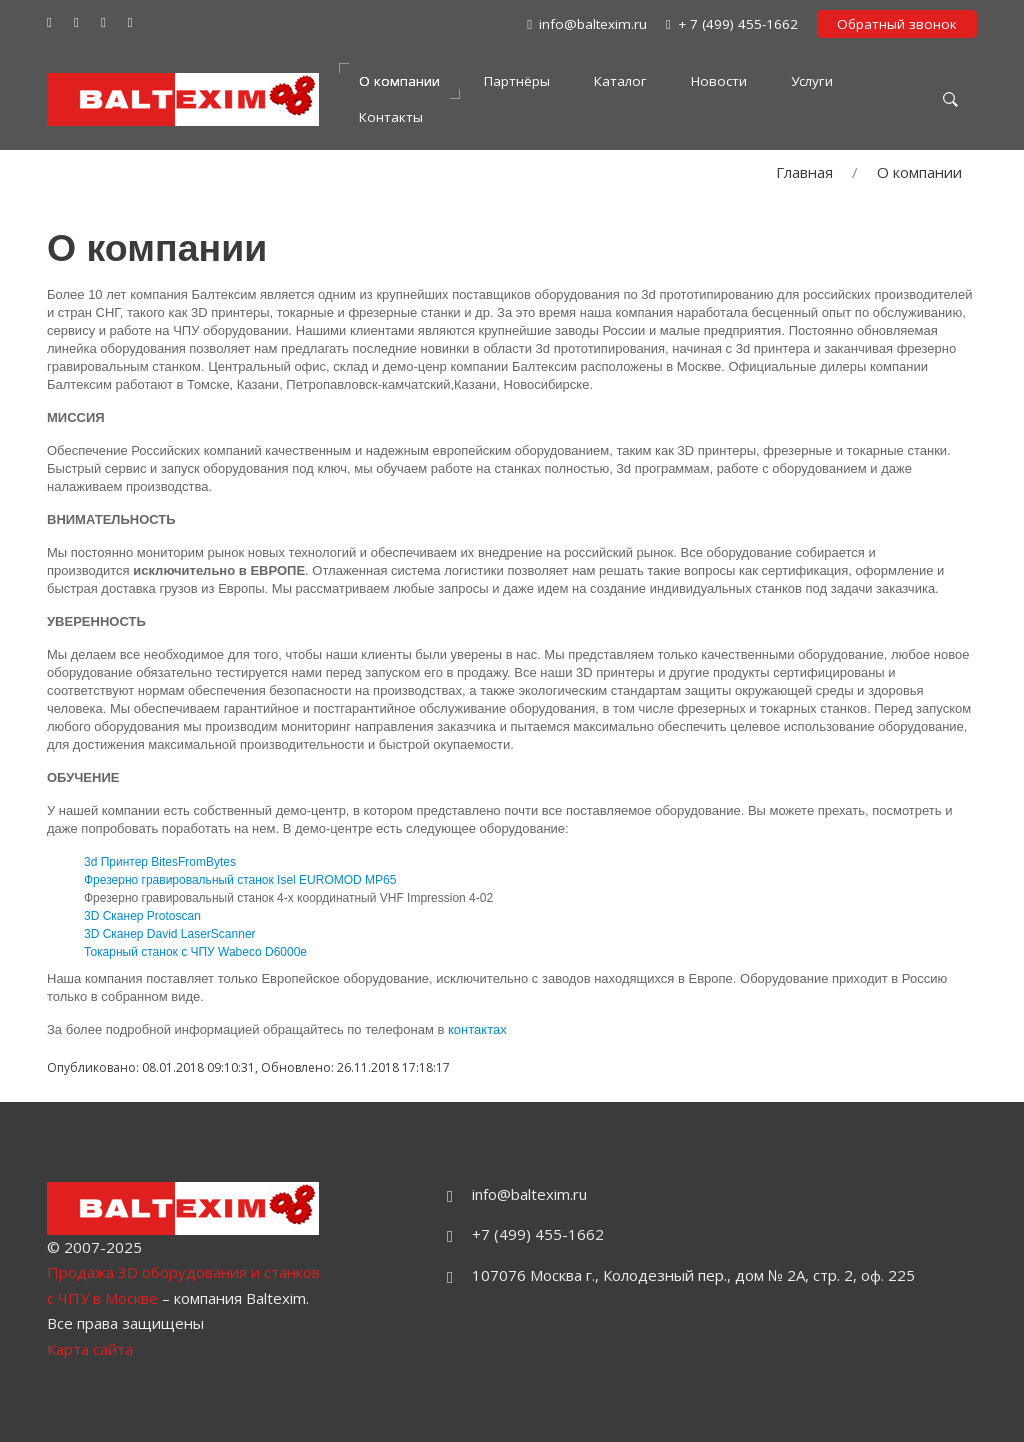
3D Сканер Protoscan (142, 916)
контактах (477, 1029)
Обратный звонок (897, 24)
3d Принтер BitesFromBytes (160, 862)
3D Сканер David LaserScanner (170, 934)
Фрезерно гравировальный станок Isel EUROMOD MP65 (240, 880)
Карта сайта (90, 1349)
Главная (804, 172)
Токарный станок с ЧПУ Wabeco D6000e (195, 952)
